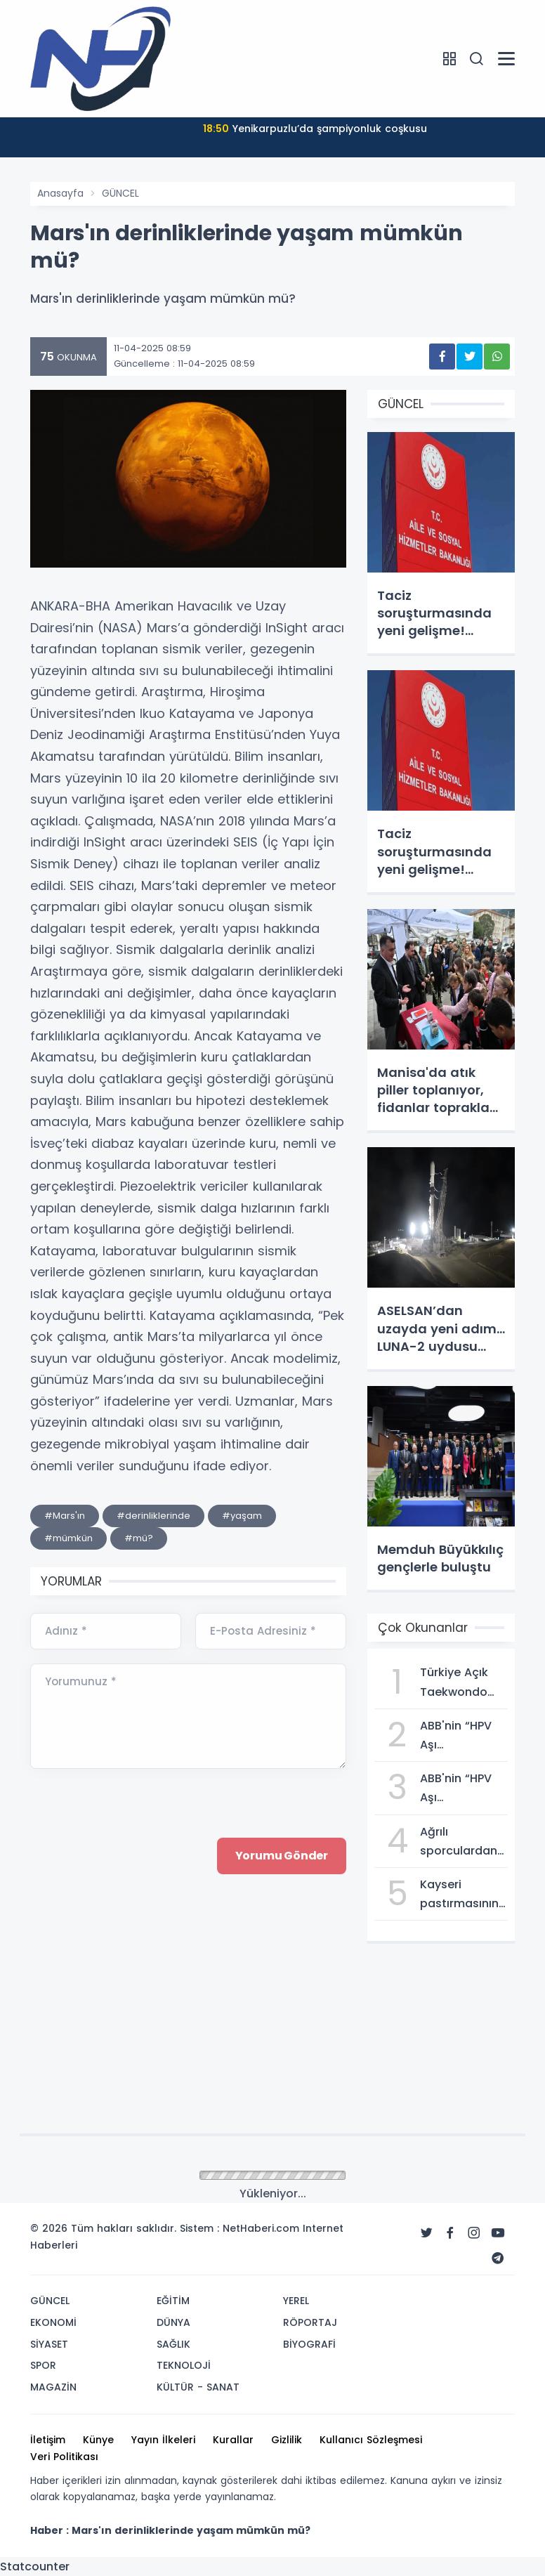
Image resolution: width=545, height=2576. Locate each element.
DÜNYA (173, 2322)
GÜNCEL (120, 193)
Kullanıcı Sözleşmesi (371, 2440)
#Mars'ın (64, 1515)
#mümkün (68, 1538)
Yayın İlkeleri (163, 2440)
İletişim (47, 2440)
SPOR (43, 2365)
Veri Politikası (64, 2457)
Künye (98, 2440)
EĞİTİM (173, 2301)
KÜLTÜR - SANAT (198, 2387)
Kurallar (233, 2440)
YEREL (296, 2301)
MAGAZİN (53, 2387)
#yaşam (242, 1515)
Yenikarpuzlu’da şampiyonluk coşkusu (315, 129)
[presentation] (137, 1972)
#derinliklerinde (153, 1515)
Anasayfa (60, 193)
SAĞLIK (173, 2344)
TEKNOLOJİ (184, 2365)
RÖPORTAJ (310, 2322)
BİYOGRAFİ (309, 2344)
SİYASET (49, 2344)
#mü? (138, 1538)
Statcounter (35, 2566)
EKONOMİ (53, 2322)
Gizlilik (286, 2440)
